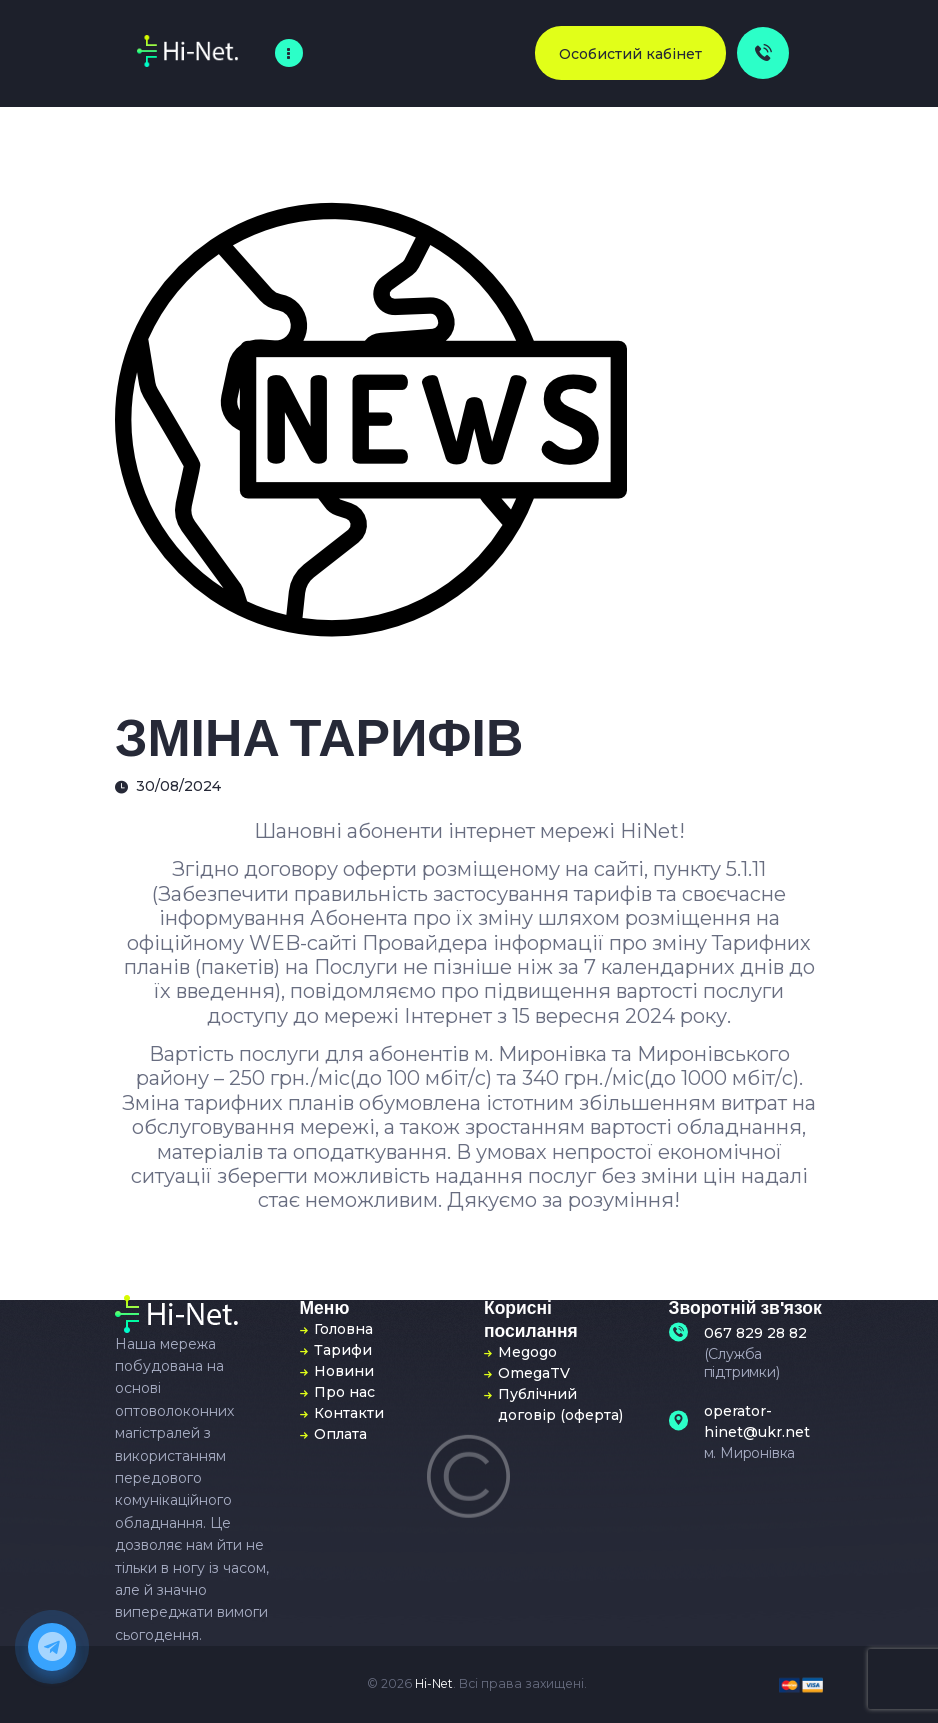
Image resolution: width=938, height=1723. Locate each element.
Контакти (349, 1413)
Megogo (527, 1352)
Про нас (344, 1392)
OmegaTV (534, 1373)
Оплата (340, 1434)
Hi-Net (434, 1683)
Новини (344, 1371)
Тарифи (343, 1350)
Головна (343, 1329)
